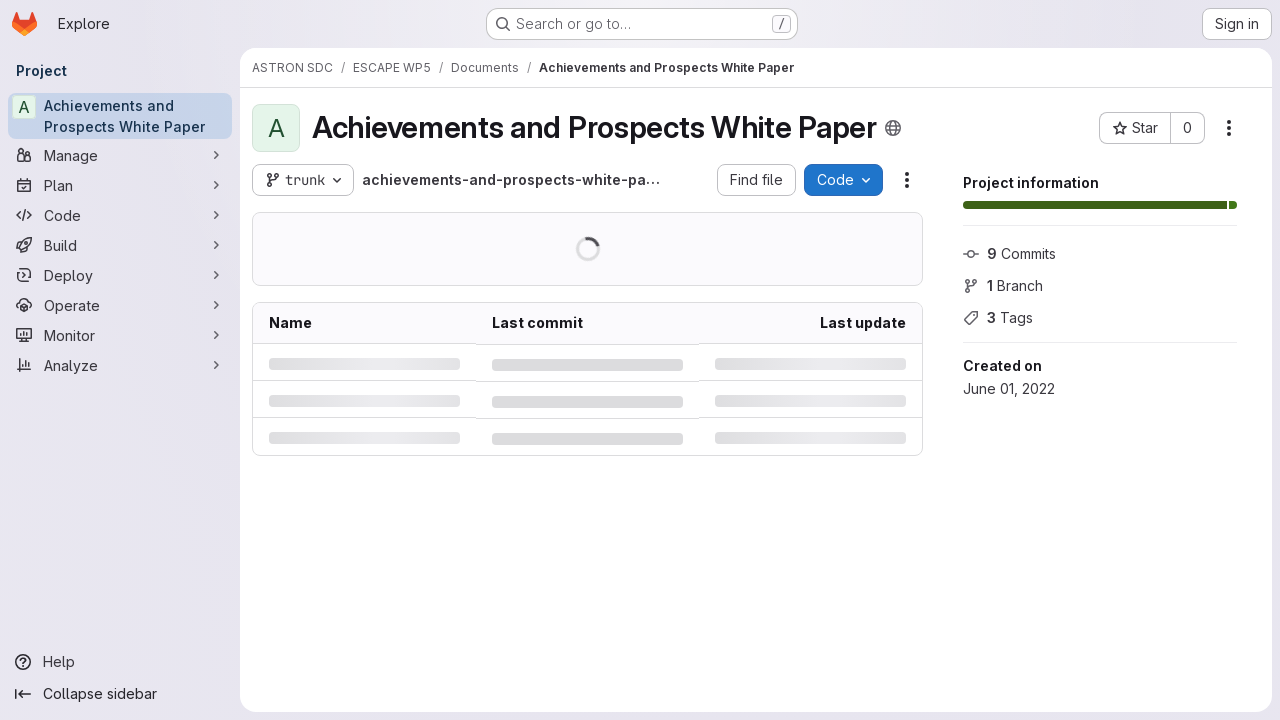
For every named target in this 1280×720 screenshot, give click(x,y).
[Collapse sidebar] (120, 694)
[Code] (120, 215)
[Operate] (120, 305)
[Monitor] (120, 335)
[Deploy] (120, 275)
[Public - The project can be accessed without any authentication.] (893, 128)
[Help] (120, 662)
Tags (998, 317)
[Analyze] (120, 365)
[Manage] (120, 155)
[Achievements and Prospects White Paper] (120, 116)
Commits (1009, 253)
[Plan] (120, 185)
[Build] (120, 245)
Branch (1003, 285)
